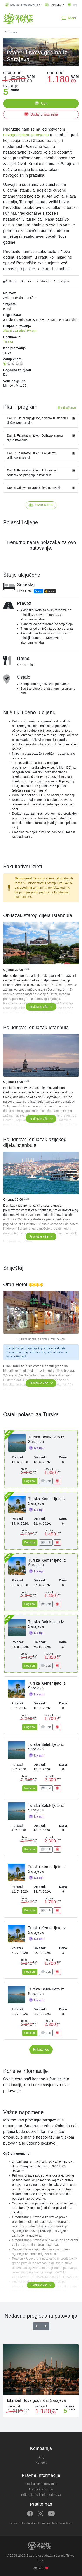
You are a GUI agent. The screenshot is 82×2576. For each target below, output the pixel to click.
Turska (12, 32)
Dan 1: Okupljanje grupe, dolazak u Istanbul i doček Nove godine (41, 420)
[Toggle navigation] (69, 18)
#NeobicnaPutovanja (38, 2523)
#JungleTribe (17, 2523)
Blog (41, 2457)
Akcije (8, 330)
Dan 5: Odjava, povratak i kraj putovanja (41, 487)
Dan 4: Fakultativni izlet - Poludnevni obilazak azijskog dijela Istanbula (41, 473)
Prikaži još (41, 2049)
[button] (23, 5)
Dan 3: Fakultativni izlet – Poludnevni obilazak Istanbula (41, 455)
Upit (41, 103)
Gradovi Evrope (26, 330)
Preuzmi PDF (40, 505)
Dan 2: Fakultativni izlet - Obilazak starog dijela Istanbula (41, 438)
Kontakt (40, 2462)
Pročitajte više (41, 1006)
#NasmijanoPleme (61, 2523)
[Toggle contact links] (54, 5)
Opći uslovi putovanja (41, 2483)
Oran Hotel (25, 591)
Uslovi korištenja (41, 2489)
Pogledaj (29, 1481)
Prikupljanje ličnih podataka (41, 2494)
